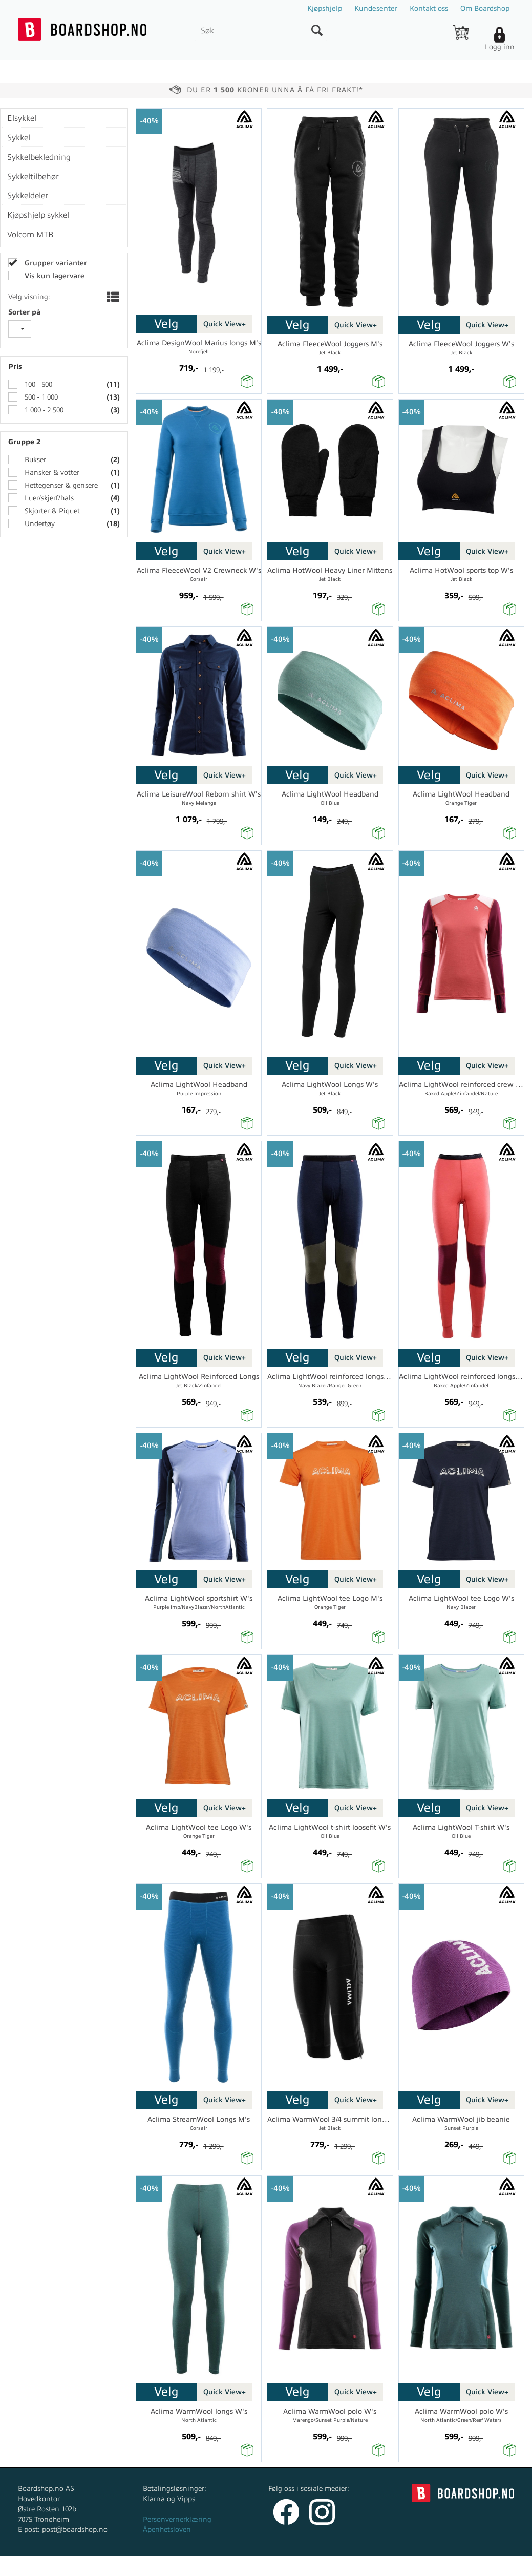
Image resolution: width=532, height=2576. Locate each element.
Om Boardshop (484, 8)
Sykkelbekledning (39, 157)
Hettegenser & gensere (60, 485)
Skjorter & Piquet (51, 511)
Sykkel (18, 137)
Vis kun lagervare (53, 276)
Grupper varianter (55, 263)
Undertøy (39, 524)
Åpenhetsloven (167, 2529)
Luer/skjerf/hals (48, 498)
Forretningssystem (283, 2565)
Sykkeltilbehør (33, 176)
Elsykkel (21, 118)
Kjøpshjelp (324, 8)
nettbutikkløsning (354, 2565)
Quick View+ (224, 324)
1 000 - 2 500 (43, 410)
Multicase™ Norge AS (450, 2565)
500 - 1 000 (40, 397)
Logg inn (500, 47)
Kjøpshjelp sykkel (38, 215)
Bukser (34, 460)
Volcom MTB (30, 234)
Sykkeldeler (27, 195)
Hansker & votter (51, 472)
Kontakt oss (429, 8)
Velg (166, 323)
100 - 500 (37, 384)
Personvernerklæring (177, 2519)
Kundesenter (375, 8)
